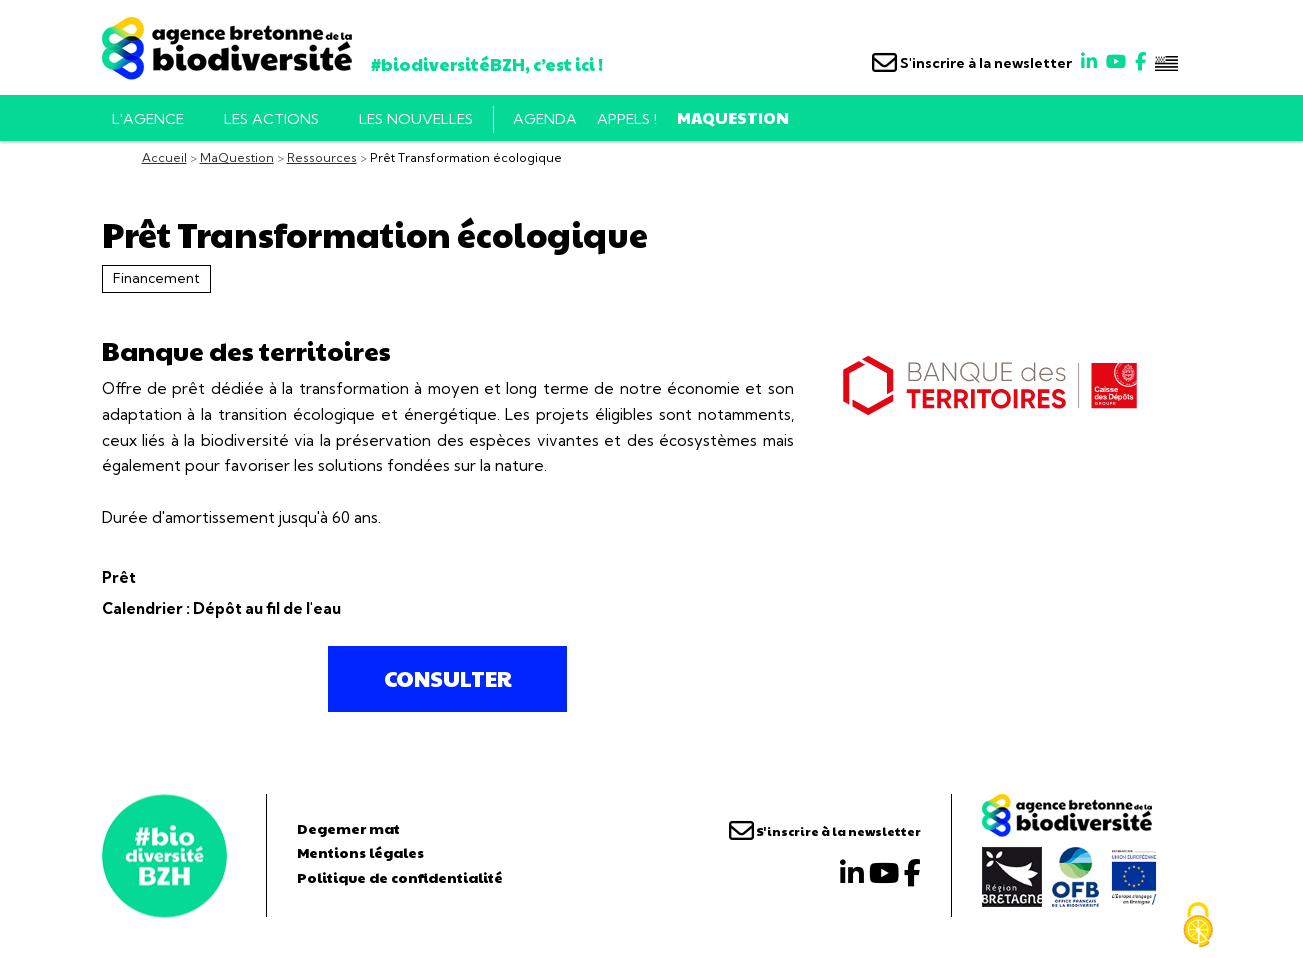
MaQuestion (733, 117)
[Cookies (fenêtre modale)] (1198, 925)
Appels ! (627, 119)
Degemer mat (348, 828)
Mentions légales (360, 852)
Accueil (164, 157)
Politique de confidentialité (400, 877)
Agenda (545, 119)
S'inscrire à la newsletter (972, 63)
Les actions (271, 119)
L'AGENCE (148, 119)
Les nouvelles (416, 119)
